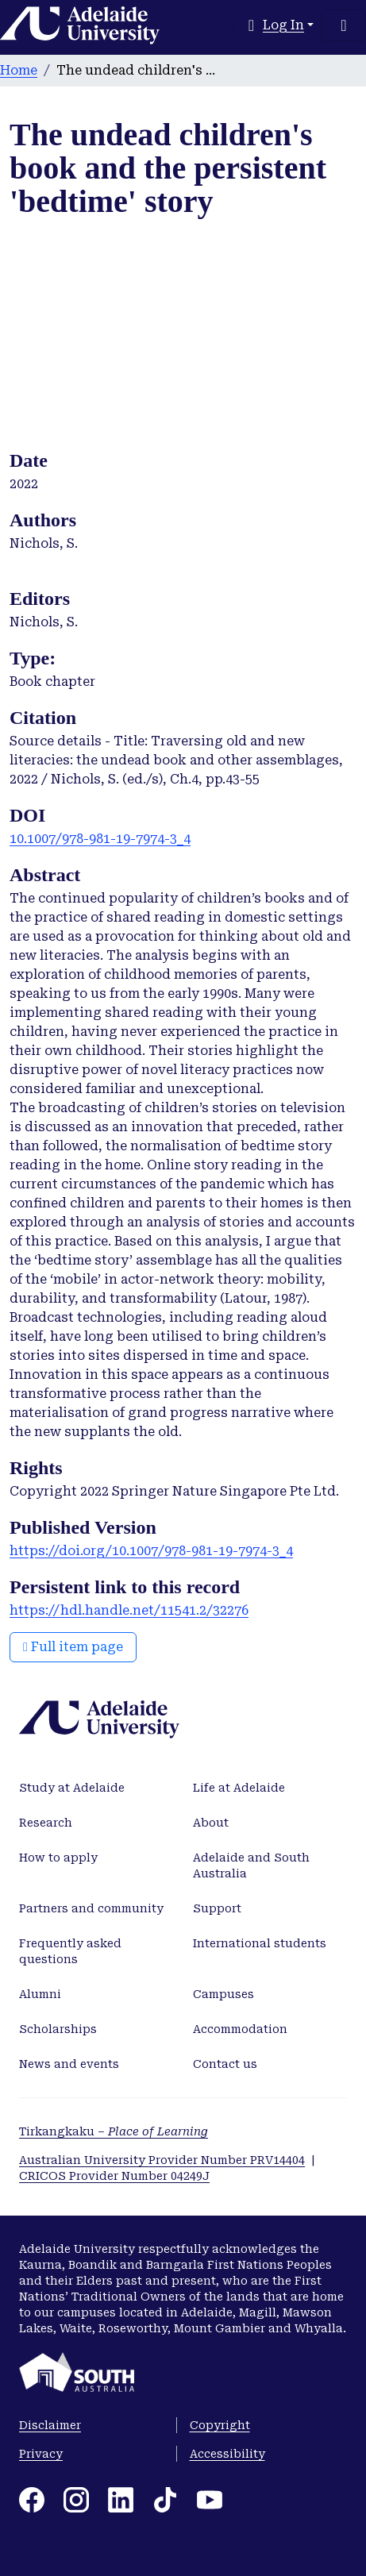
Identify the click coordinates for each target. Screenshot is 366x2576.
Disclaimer (50, 2425)
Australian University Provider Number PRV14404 (162, 2160)
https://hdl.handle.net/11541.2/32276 (129, 1610)
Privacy (41, 2453)
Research (45, 1822)
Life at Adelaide (239, 1787)
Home (18, 70)
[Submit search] (231, 25)
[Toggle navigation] (344, 25)
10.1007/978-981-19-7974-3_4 (100, 838)
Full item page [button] (73, 1646)
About (211, 1822)
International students (259, 1943)
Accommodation (240, 2029)
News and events (69, 2064)
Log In (283, 25)
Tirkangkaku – (113, 2131)
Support (217, 1908)
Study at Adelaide (72, 1787)
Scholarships (58, 2029)
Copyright (220, 2425)
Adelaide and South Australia (251, 1865)
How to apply (58, 1857)
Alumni (40, 1994)
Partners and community (91, 1908)
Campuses (223, 1994)
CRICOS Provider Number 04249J (114, 2176)
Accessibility (227, 2453)
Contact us (225, 2064)
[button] (251, 25)
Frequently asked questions (70, 1951)
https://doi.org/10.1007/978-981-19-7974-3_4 (151, 1550)
